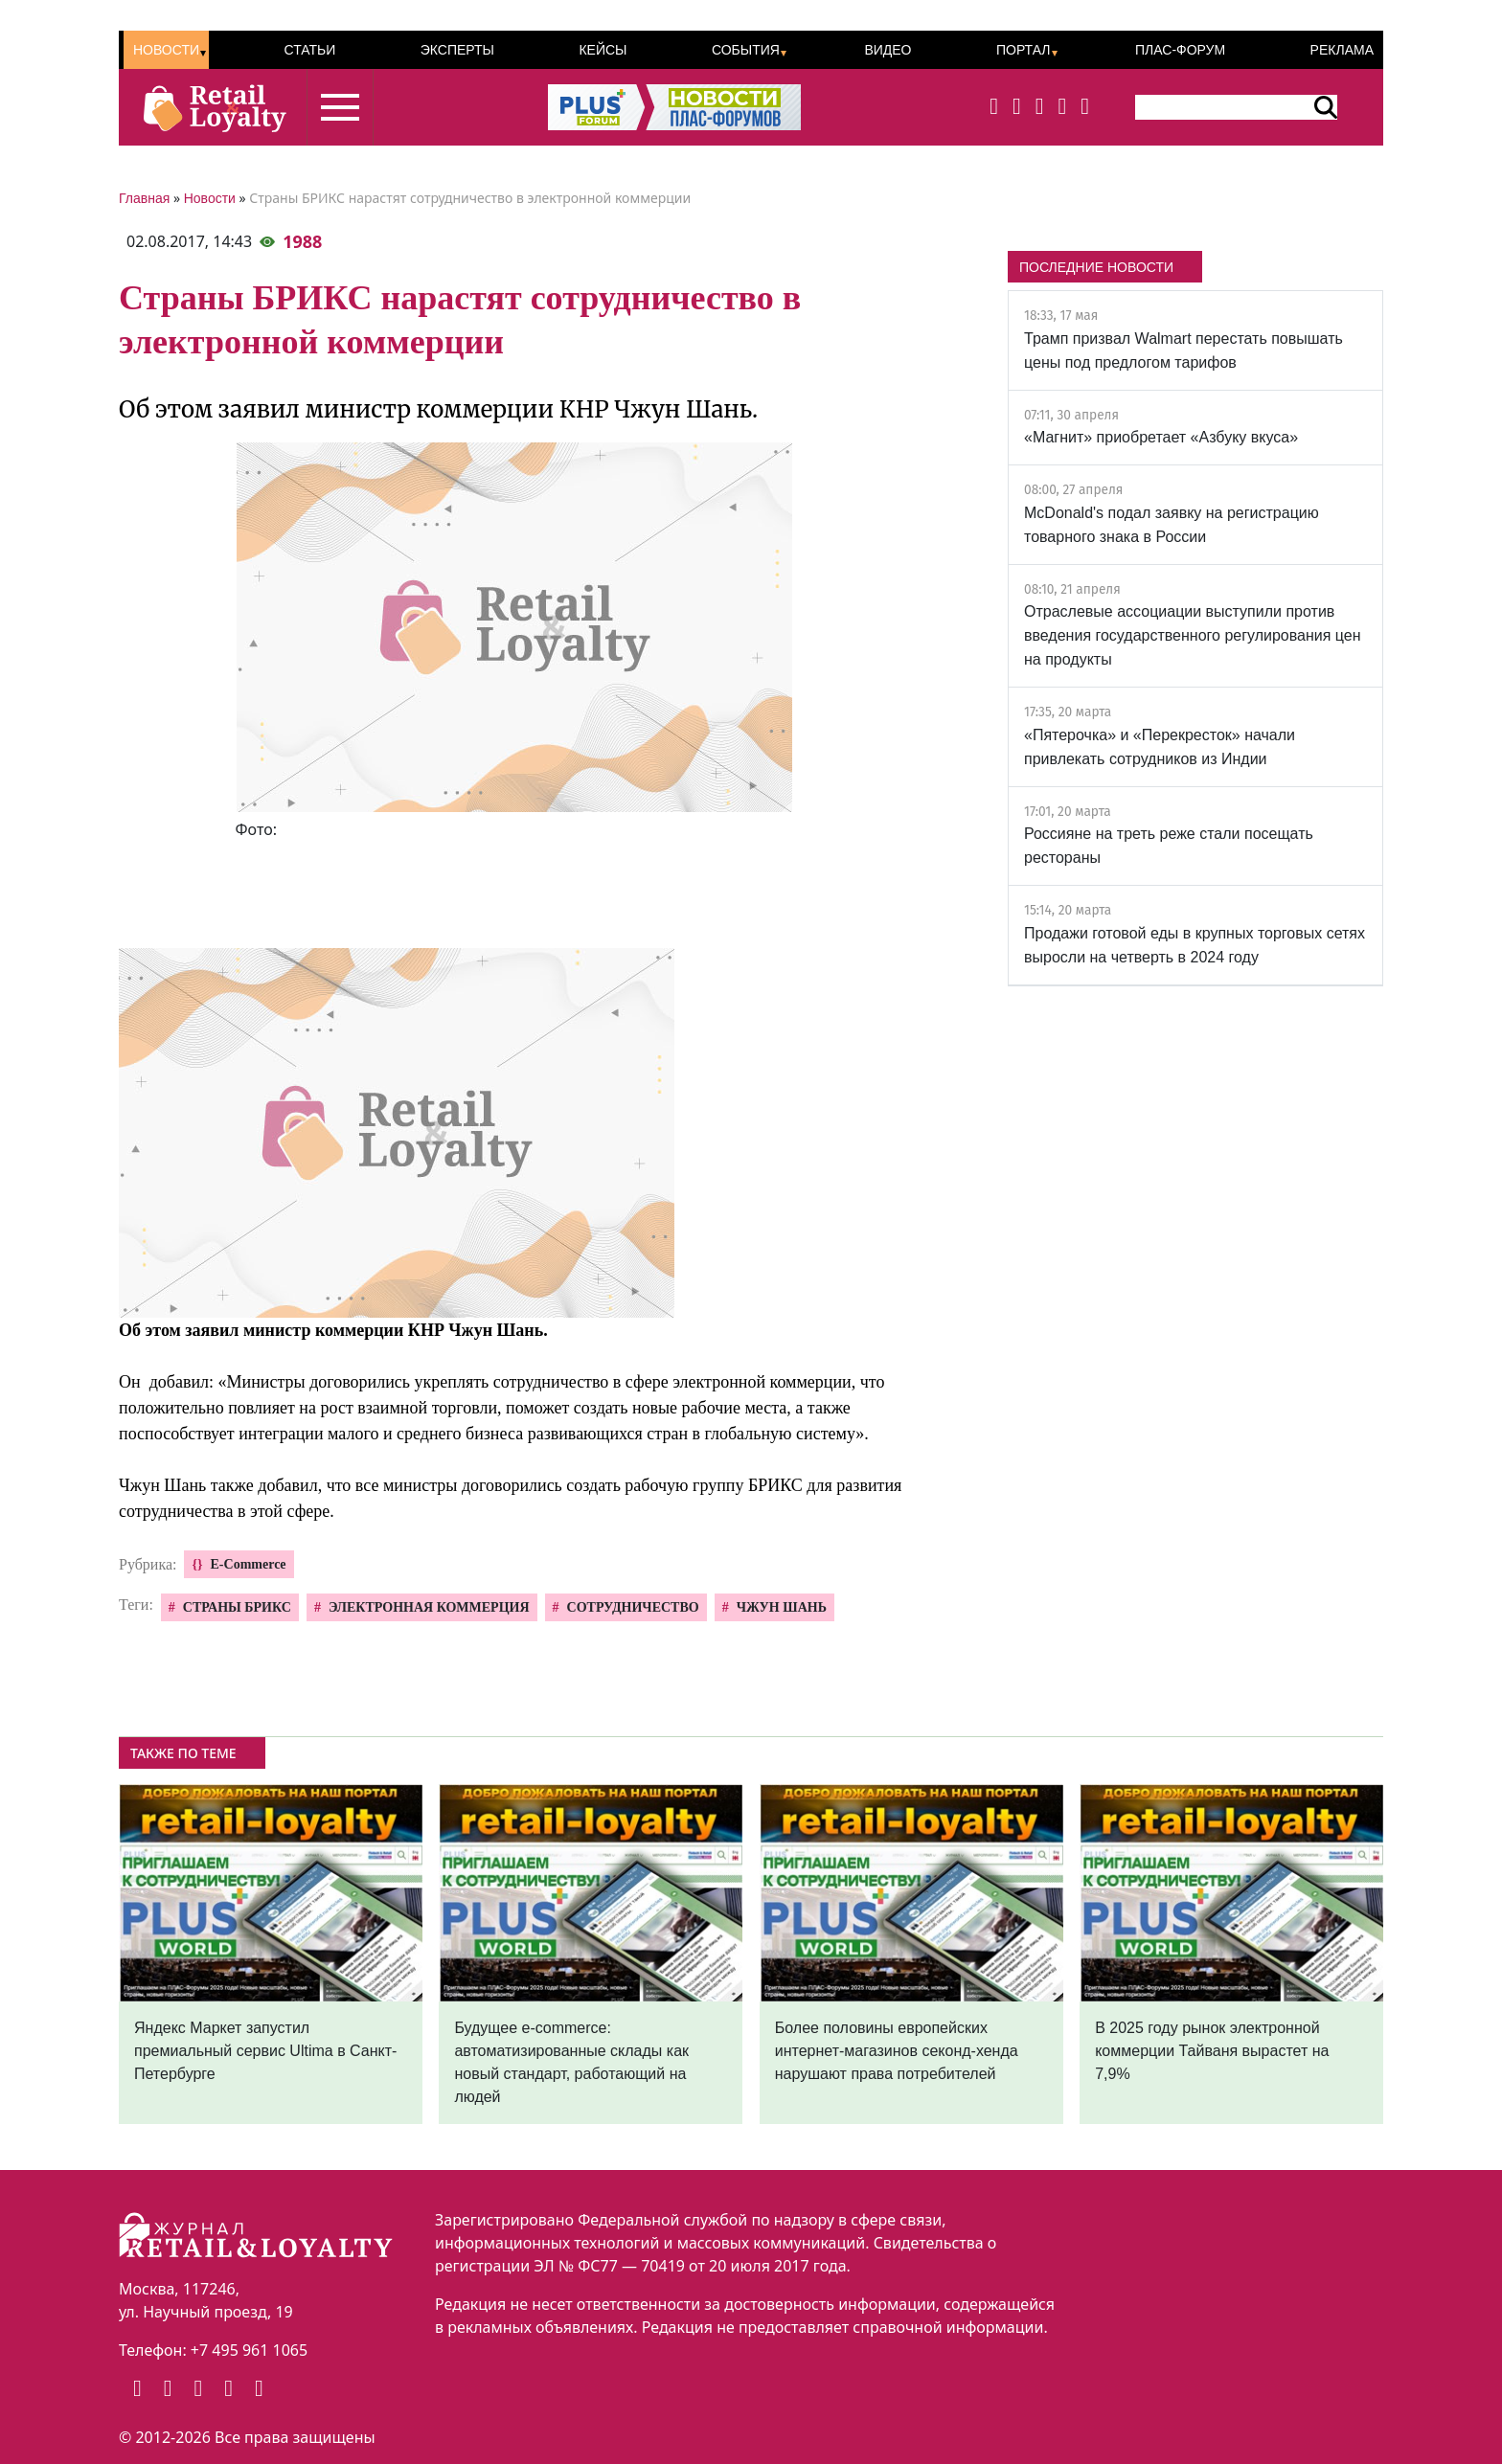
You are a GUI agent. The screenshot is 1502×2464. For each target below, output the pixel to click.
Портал (1023, 49)
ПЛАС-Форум (1180, 49)
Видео (887, 49)
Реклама (1342, 49)
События (746, 49)
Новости (166, 49)
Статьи (309, 49)
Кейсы (602, 49)
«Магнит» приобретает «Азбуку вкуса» (1161, 437)
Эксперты (457, 49)
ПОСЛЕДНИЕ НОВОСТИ (1096, 267)
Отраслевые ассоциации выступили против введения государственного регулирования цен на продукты (1192, 635)
